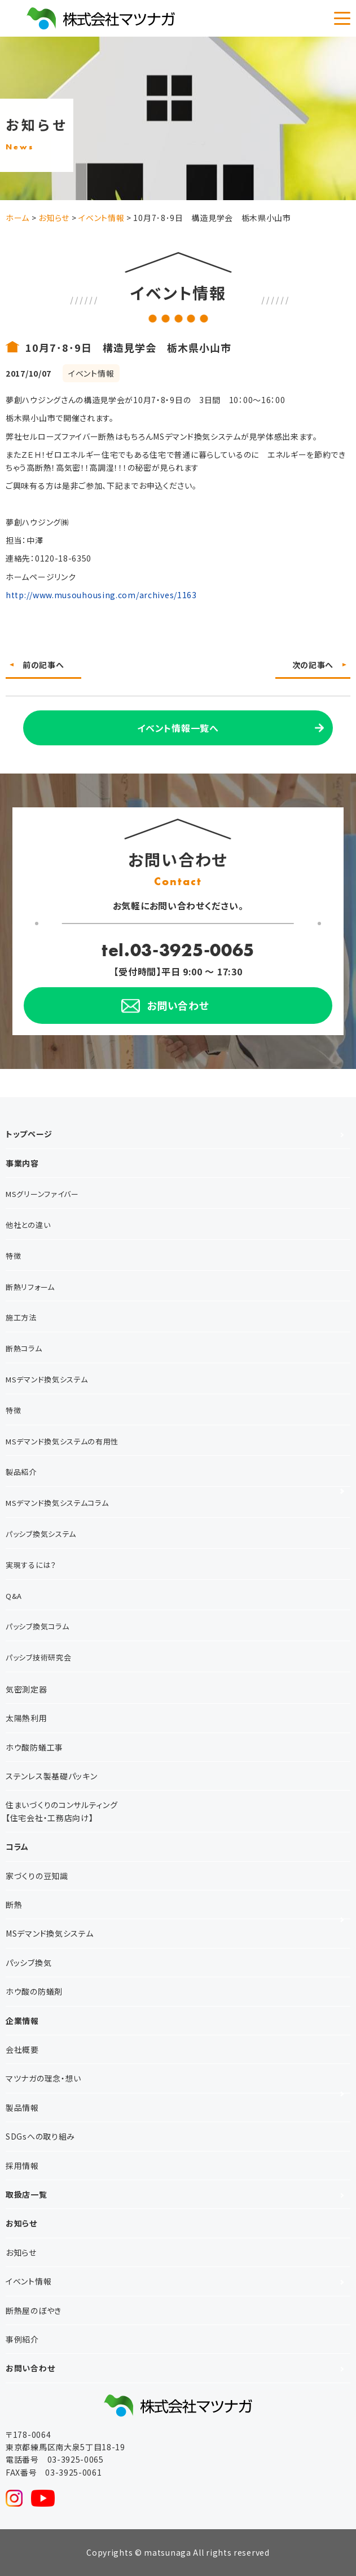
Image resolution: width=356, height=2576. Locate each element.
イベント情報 (28, 2281)
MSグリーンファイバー (42, 1193)
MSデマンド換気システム (46, 1379)
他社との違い (28, 1224)
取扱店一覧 (26, 2194)
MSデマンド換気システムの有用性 (62, 1441)
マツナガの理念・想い (43, 2078)
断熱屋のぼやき (33, 2310)
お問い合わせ (30, 2368)
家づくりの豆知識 (37, 1875)
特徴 (13, 1256)
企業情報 (22, 2020)
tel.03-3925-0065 (178, 950)
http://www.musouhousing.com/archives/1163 (101, 594)
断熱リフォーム (30, 1287)
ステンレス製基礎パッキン (51, 1776)
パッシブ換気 (28, 1962)
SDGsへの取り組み (40, 2136)
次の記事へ (313, 664)
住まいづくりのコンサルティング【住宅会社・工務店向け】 (62, 1811)
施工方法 (21, 1317)
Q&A (14, 1595)
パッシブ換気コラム (37, 1626)
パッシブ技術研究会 (38, 1657)
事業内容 (22, 1163)
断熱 (14, 1904)
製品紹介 (21, 1471)
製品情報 (22, 2107)
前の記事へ (43, 664)
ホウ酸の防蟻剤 (34, 1991)
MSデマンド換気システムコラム (57, 1502)
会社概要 (22, 2049)
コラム (17, 1846)
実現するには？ (31, 1564)
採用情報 (22, 2165)
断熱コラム (24, 1348)
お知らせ (21, 2223)
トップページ (29, 1133)
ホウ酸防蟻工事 (34, 1747)
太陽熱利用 (26, 1718)
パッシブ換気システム (41, 1533)
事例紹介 (22, 2339)
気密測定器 (26, 1689)
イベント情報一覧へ (177, 728)
